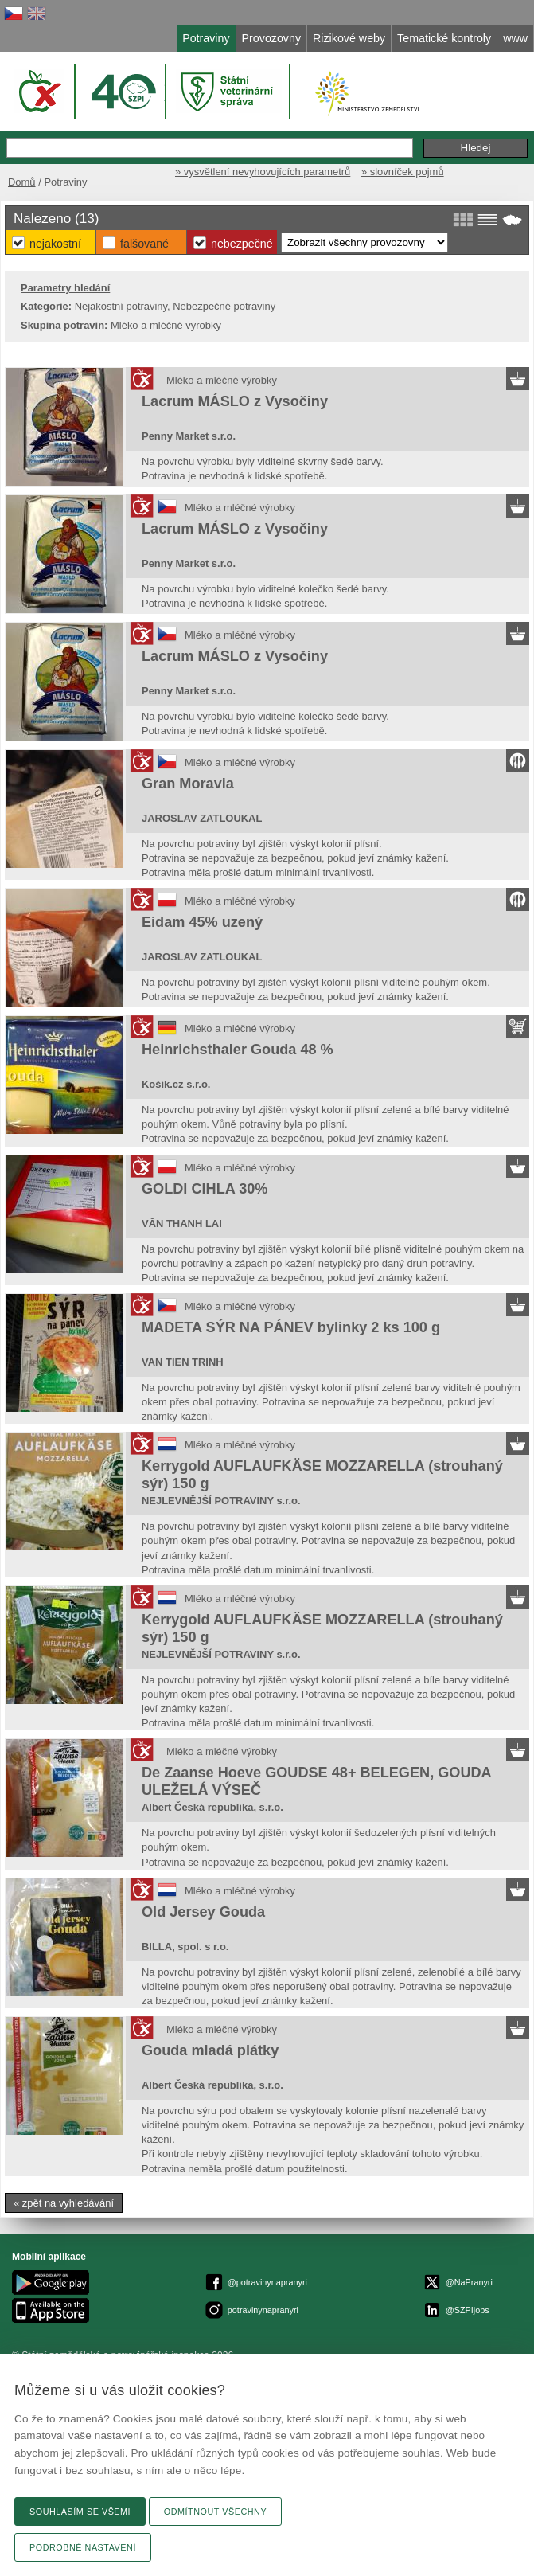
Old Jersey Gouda (203, 1912)
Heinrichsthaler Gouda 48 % (237, 1049)
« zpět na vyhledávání (64, 2203)
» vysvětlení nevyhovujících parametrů (262, 172)
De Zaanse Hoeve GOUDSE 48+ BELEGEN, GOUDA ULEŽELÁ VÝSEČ (316, 1781)
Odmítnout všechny (215, 2511)
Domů (22, 182)
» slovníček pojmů (402, 172)
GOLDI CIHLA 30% (204, 1189)
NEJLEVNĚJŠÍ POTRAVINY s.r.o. (221, 1501)
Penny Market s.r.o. (189, 436)
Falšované (144, 243)
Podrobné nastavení (82, 2547)
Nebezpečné (242, 243)
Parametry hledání (65, 288)
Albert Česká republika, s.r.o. (212, 1807)
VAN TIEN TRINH (183, 1362)
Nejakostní (55, 243)
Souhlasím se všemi (80, 2511)
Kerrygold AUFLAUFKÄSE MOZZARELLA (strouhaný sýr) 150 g (322, 1474)
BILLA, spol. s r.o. (185, 1947)
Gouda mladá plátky (210, 2050)
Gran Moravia (188, 784)
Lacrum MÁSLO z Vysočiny (235, 401)
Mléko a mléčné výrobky (221, 380)
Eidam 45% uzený (202, 922)
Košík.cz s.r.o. (176, 1084)
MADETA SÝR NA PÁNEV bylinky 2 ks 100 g (291, 1327)
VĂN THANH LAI (182, 1223)
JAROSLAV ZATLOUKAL (202, 818)
